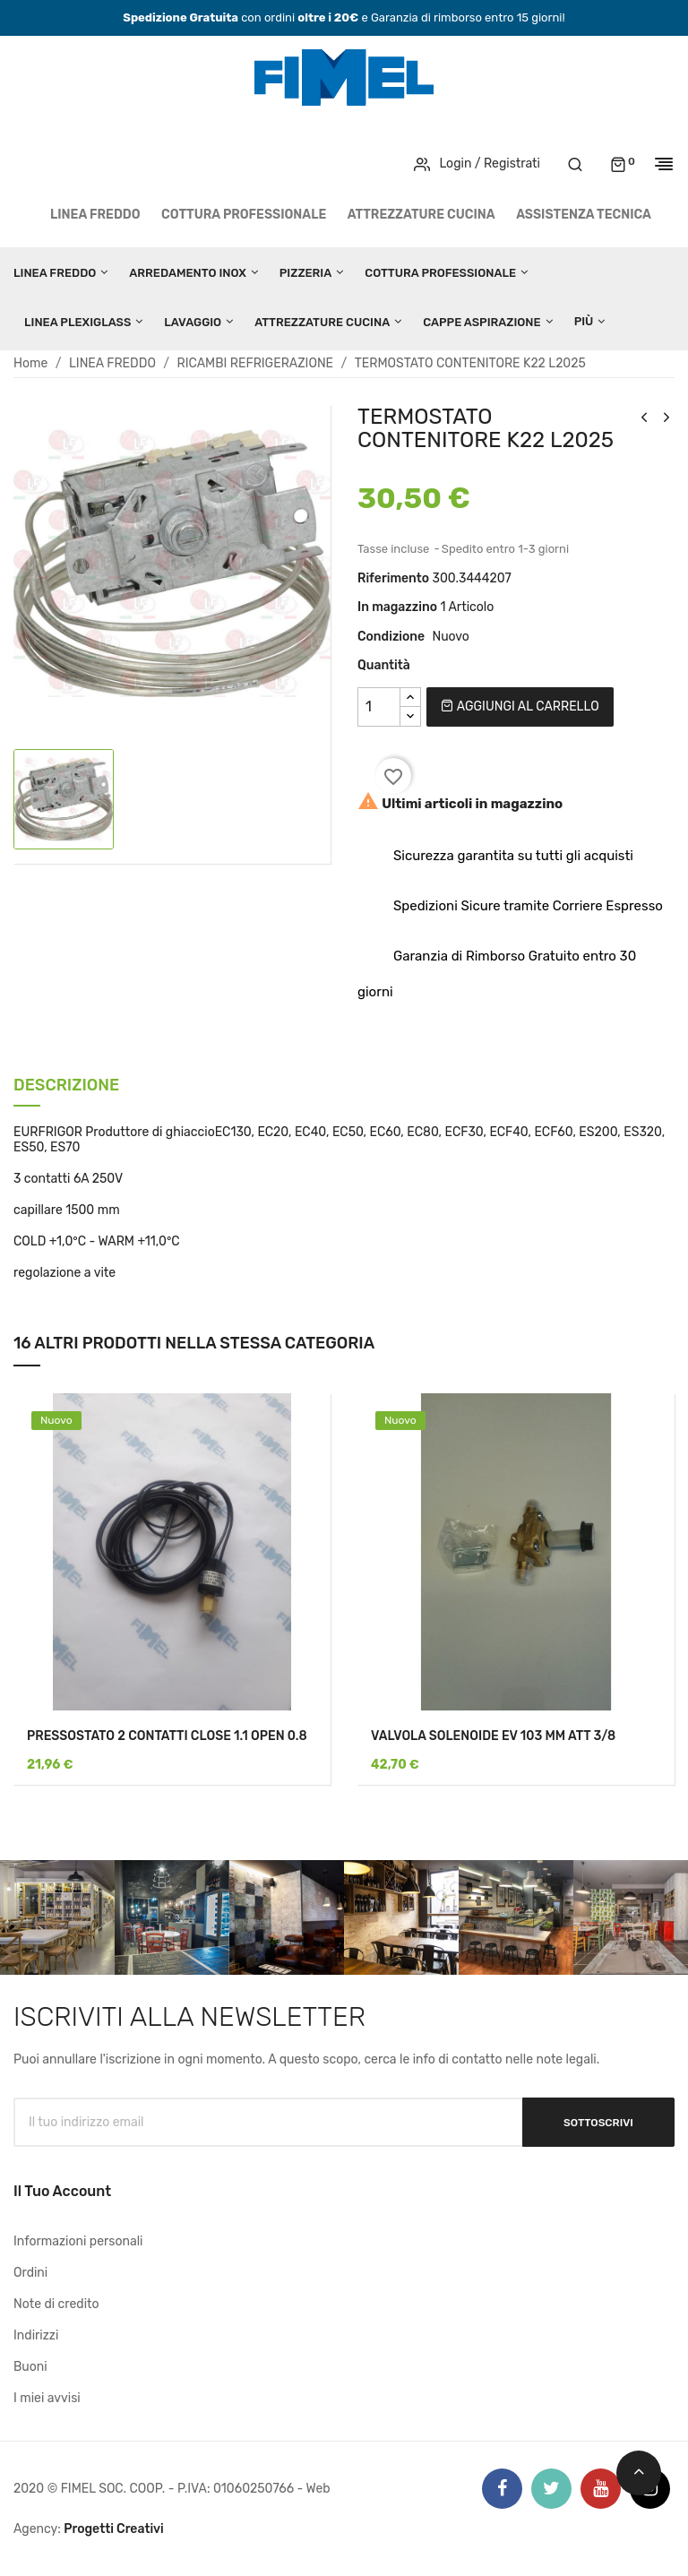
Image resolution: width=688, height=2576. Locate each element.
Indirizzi (35, 2335)
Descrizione (66, 1086)
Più (584, 321)
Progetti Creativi (114, 2529)
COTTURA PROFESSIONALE (243, 214)
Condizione (391, 636)
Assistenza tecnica (583, 214)
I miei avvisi (47, 2398)
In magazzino (397, 607)
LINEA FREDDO (95, 214)
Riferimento (393, 578)
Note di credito (56, 2304)
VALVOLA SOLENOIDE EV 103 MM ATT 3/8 (493, 1736)
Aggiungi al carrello (519, 706)
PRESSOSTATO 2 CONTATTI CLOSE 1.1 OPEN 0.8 (167, 1736)
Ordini (30, 2272)
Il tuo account (62, 2191)
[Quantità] (378, 707)
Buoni (30, 2366)
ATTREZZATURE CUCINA (421, 214)
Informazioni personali (78, 2241)
